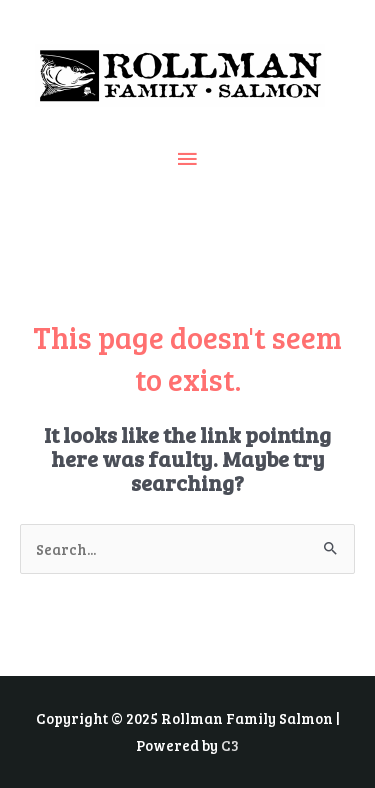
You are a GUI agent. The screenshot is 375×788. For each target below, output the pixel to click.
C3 (230, 745)
